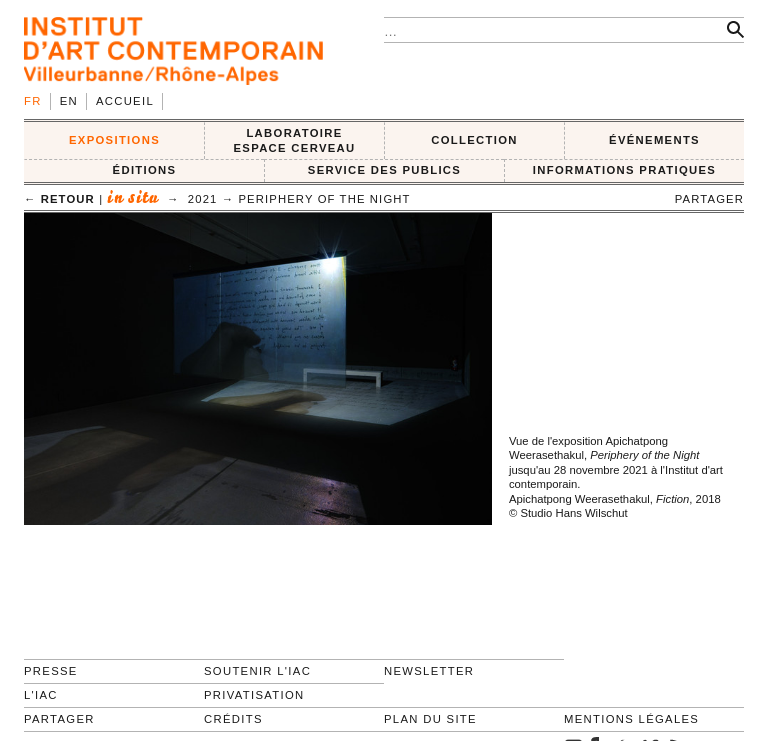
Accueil (125, 101)
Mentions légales (631, 719)
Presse (51, 671)
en (69, 101)
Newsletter (429, 671)
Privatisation (254, 695)
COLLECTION (474, 140)
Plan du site (430, 719)
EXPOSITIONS (114, 140)
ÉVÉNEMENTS (654, 140)
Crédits (233, 719)
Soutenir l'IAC (257, 671)
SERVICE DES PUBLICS (384, 170)
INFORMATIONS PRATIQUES (624, 170)
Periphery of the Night (324, 199)
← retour (59, 199)
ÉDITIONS (145, 170)
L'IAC (41, 695)
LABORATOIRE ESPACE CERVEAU (294, 140)
